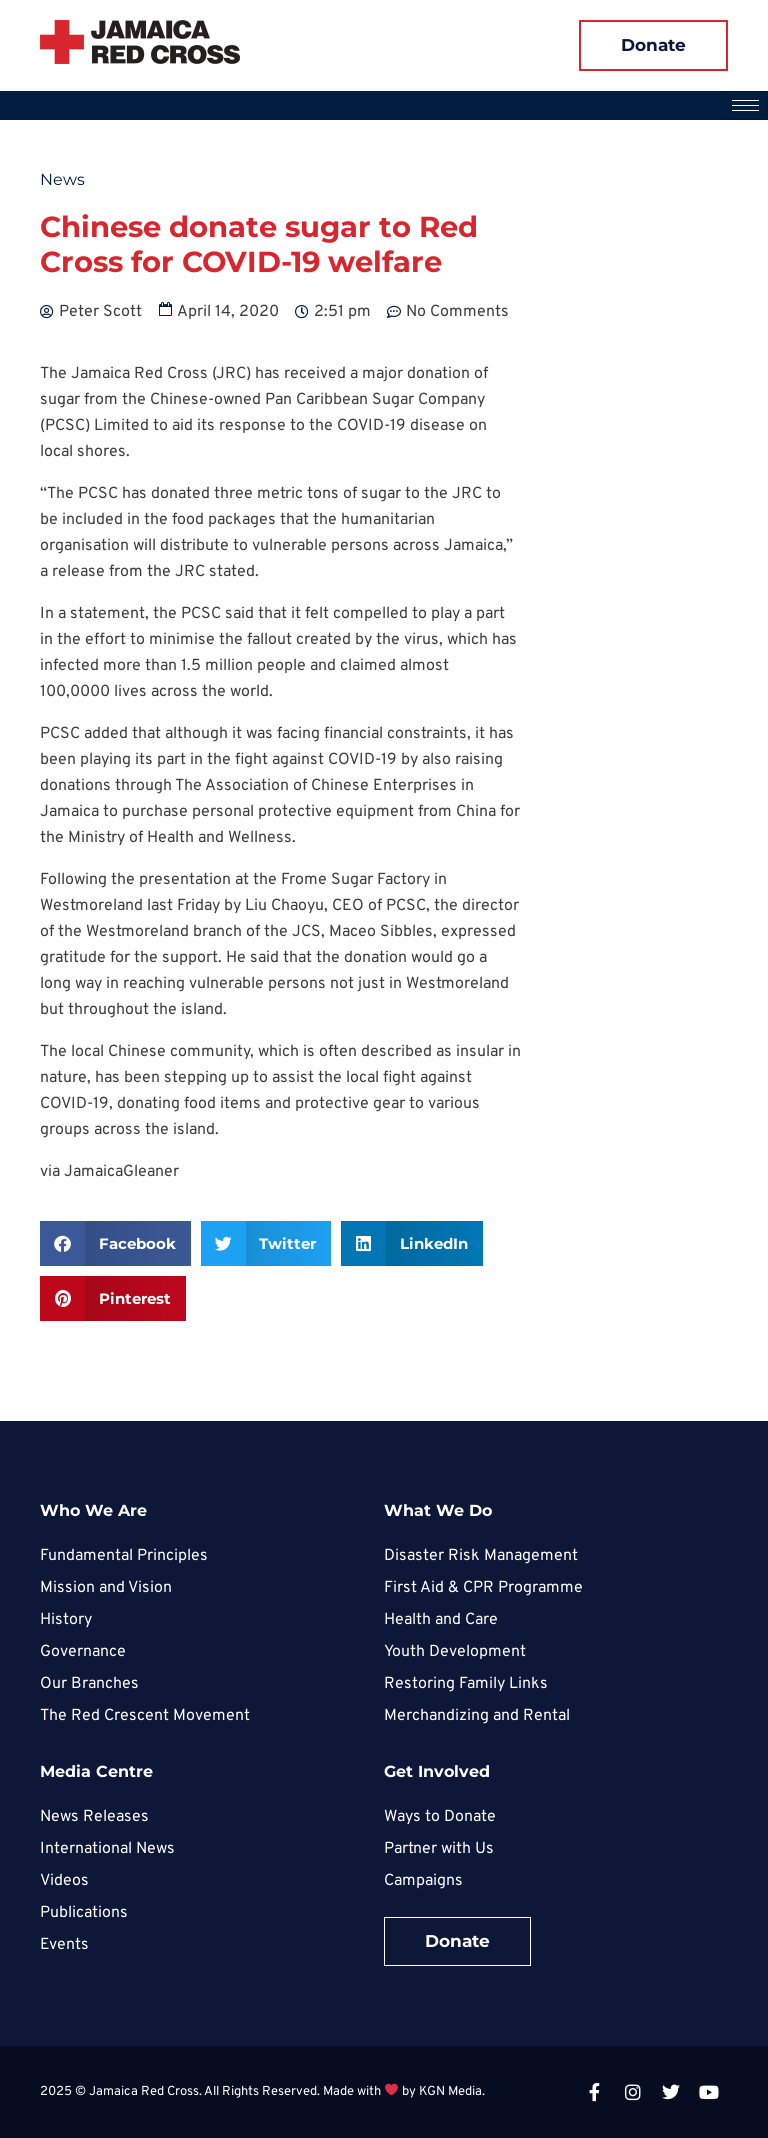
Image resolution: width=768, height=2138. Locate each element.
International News (107, 1849)
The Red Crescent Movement (145, 1716)
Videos (64, 1881)
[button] (115, 1243)
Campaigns (423, 1881)
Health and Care (441, 1620)
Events (64, 1945)
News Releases (94, 1817)
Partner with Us (439, 1849)
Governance (83, 1652)
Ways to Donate (440, 1817)
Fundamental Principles (124, 1556)
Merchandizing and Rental (477, 1716)
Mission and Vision (106, 1588)
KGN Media (450, 2092)
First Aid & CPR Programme (483, 1588)
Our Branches (89, 1684)
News (62, 179)
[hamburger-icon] (745, 105)
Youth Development (455, 1652)
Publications (84, 1913)
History (66, 1620)
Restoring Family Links (466, 1684)
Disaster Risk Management (481, 1556)
